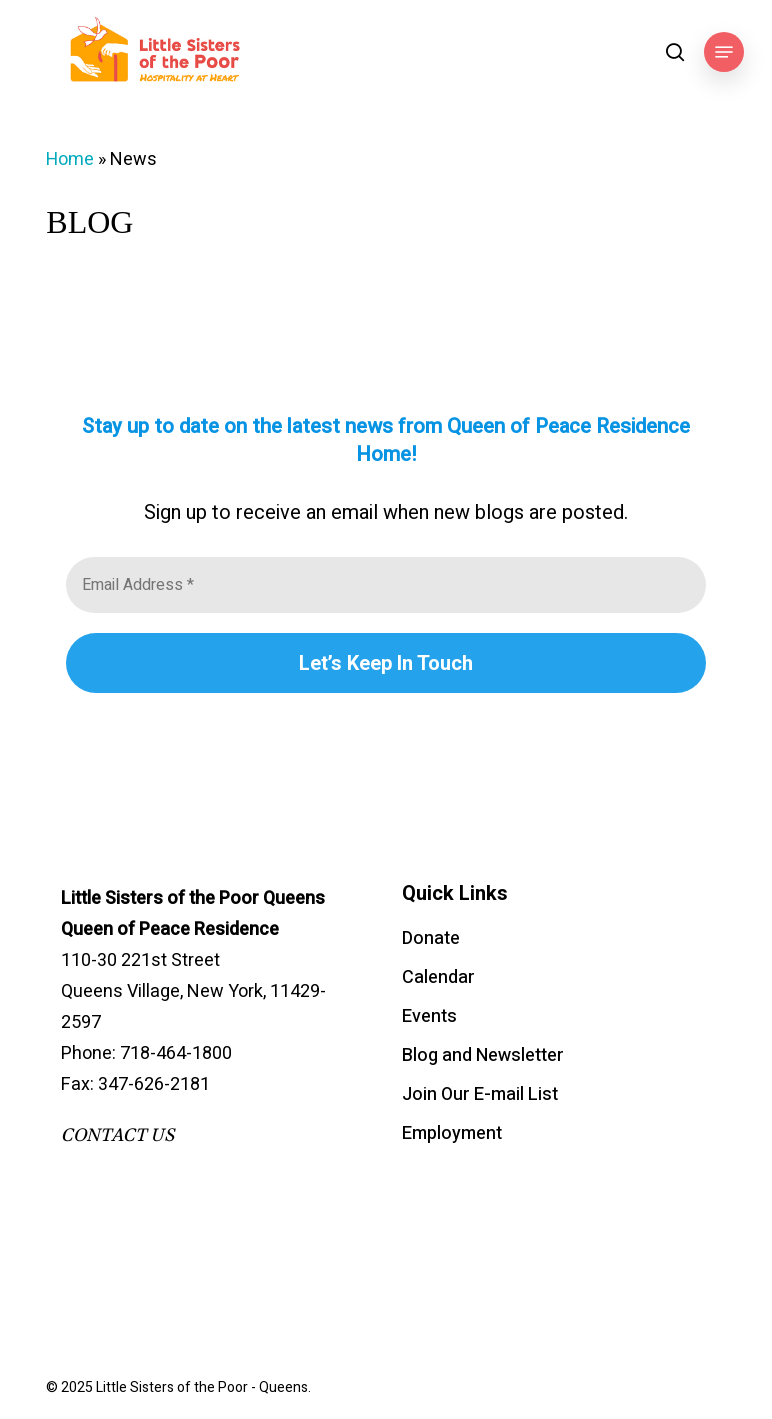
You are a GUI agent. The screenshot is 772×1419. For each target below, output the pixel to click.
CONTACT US (117, 1135)
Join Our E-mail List (480, 1094)
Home (70, 159)
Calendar (438, 977)
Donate (431, 938)
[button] (724, 52)
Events (429, 1016)
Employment (452, 1133)
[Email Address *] (385, 585)
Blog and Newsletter (483, 1055)
